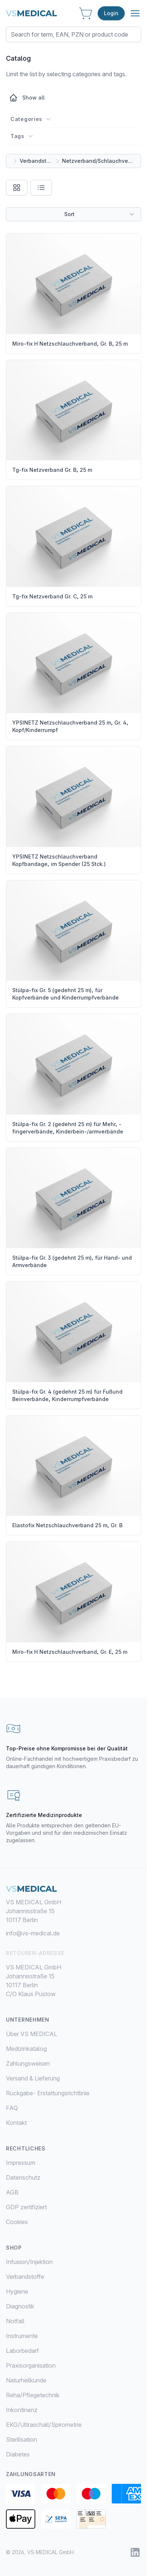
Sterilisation (21, 2439)
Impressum (20, 2162)
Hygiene (17, 2291)
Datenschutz (23, 2177)
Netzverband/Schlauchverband (98, 161)
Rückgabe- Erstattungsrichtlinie (47, 2093)
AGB (12, 2192)
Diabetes (18, 2454)
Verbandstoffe (36, 161)
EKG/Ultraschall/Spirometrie (44, 2424)
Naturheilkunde (26, 2380)
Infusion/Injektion (29, 2262)
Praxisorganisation (31, 2365)
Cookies (17, 2222)
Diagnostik (20, 2306)
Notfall (15, 2321)
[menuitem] (73, 2261)
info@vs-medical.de (33, 1933)
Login (111, 13)
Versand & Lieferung (33, 2078)
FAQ (12, 2108)
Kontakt (16, 2122)
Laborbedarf (22, 2350)
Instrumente (22, 2336)
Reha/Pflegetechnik (32, 2395)
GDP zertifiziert (26, 2207)
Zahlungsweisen (28, 2063)
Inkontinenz (21, 2410)
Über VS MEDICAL (31, 2034)
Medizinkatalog (26, 2048)
